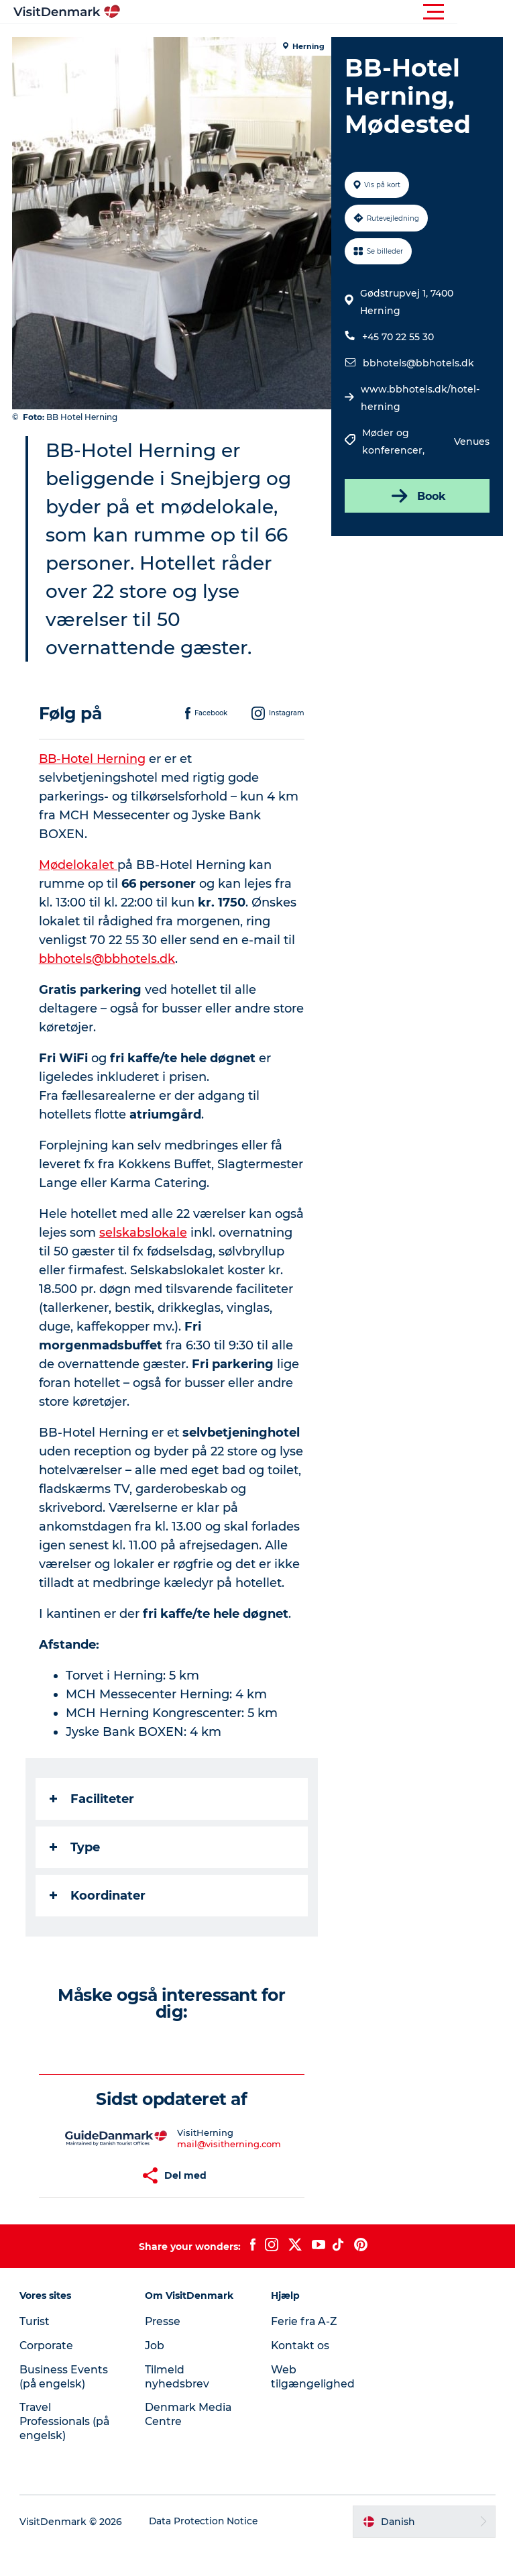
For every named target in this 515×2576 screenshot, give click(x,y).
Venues (470, 441)
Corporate (48, 2373)
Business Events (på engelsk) (64, 2404)
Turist (35, 2349)
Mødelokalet (79, 893)
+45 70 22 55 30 (397, 337)
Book (416, 496)
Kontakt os (301, 2373)
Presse (164, 2349)
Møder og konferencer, (393, 441)
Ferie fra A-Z (305, 2349)
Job (155, 2373)
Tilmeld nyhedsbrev (178, 2404)
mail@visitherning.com (230, 2172)
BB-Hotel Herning (95, 787)
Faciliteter (93, 1827)
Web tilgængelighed (313, 2404)
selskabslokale (177, 1260)
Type (76, 1875)
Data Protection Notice (205, 2550)
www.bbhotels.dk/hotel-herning (419, 398)
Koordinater (99, 1923)
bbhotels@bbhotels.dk (417, 363)
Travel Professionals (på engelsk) (66, 2449)
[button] (318, 12)
